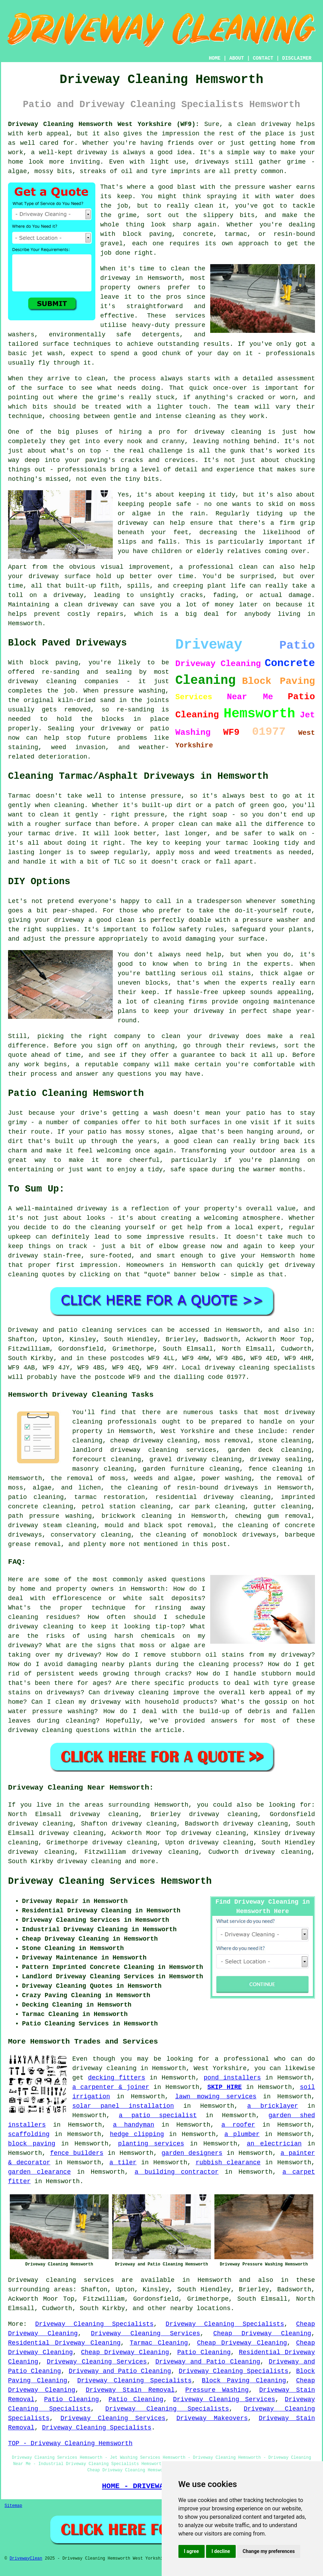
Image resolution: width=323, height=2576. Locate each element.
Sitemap (13, 2505)
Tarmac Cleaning (159, 2342)
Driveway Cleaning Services (145, 2333)
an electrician (274, 2143)
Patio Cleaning (204, 2352)
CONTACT (263, 58)
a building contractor (176, 2171)
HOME (215, 58)
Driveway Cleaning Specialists (94, 2324)
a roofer (238, 2124)
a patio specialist (158, 2115)
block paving (31, 2143)
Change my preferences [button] (269, 2551)
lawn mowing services (216, 2096)
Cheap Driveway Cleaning (262, 2333)
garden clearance (39, 2171)
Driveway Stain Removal (130, 2390)
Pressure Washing (217, 2390)
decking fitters (116, 2077)
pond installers (232, 2077)
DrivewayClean (25, 2558)
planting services (151, 2143)
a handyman (133, 2124)
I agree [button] (191, 2551)
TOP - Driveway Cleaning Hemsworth (70, 2443)
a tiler (123, 2162)
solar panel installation (123, 2106)
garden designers (192, 2153)
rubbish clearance (228, 2162)
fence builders (76, 2153)
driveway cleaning (89, 1861)
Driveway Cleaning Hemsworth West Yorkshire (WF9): (103, 124)
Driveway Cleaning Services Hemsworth (110, 1881)
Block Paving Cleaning (244, 2380)
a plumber (242, 2134)
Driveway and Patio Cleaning (207, 2361)
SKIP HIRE (224, 2087)
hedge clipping (137, 2134)
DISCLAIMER (296, 58)
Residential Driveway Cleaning (64, 2342)
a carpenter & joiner (110, 2087)
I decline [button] (221, 2551)
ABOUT (236, 58)
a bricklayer (272, 2106)
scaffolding (29, 2134)
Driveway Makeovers (212, 2418)
